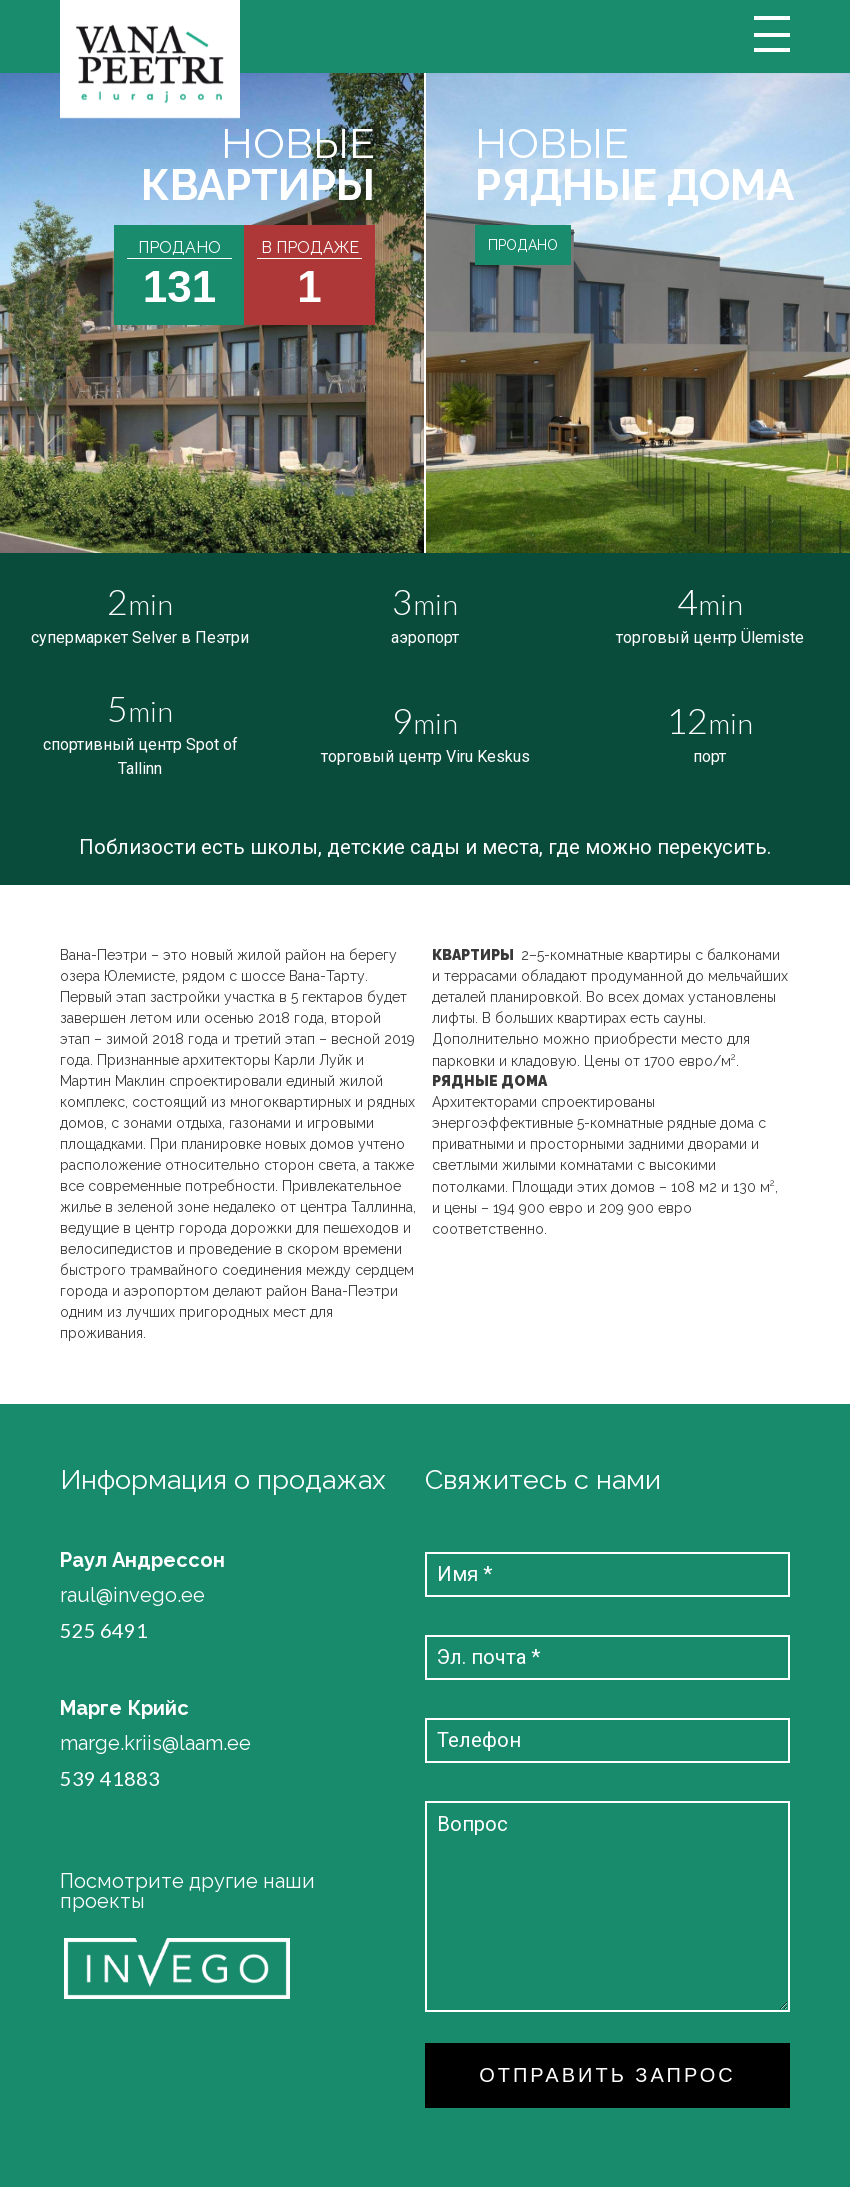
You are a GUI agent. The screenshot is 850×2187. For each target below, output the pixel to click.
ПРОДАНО (523, 245)
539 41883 (110, 1778)
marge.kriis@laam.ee (155, 1743)
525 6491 (104, 1630)
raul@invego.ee (132, 1595)
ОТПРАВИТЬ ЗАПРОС (607, 2075)
